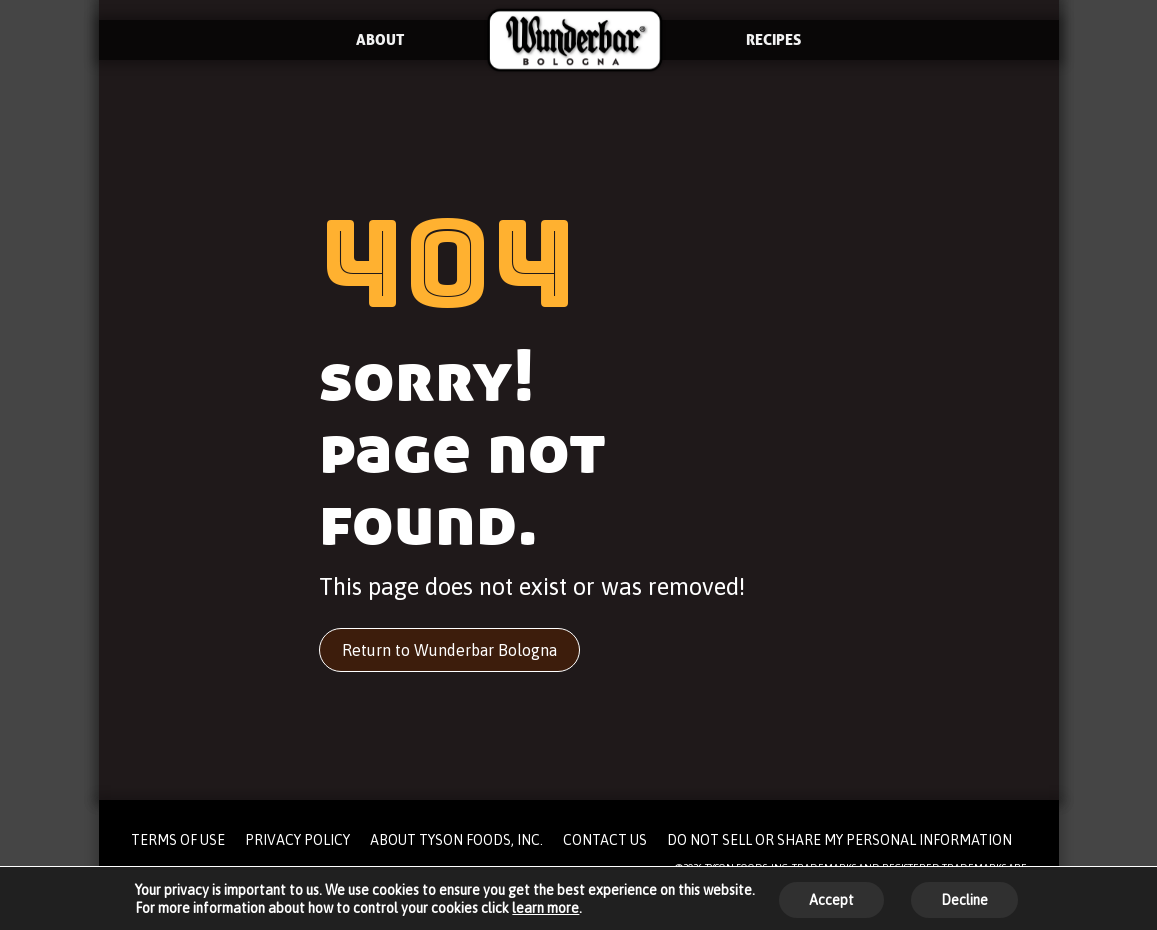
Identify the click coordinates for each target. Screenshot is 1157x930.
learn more (545, 908)
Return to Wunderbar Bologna (449, 650)
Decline (964, 900)
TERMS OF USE (178, 840)
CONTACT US (605, 840)
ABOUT (380, 39)
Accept (831, 900)
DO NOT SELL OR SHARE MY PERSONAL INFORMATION (839, 840)
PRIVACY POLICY (297, 840)
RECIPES (773, 39)
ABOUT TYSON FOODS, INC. (456, 840)
